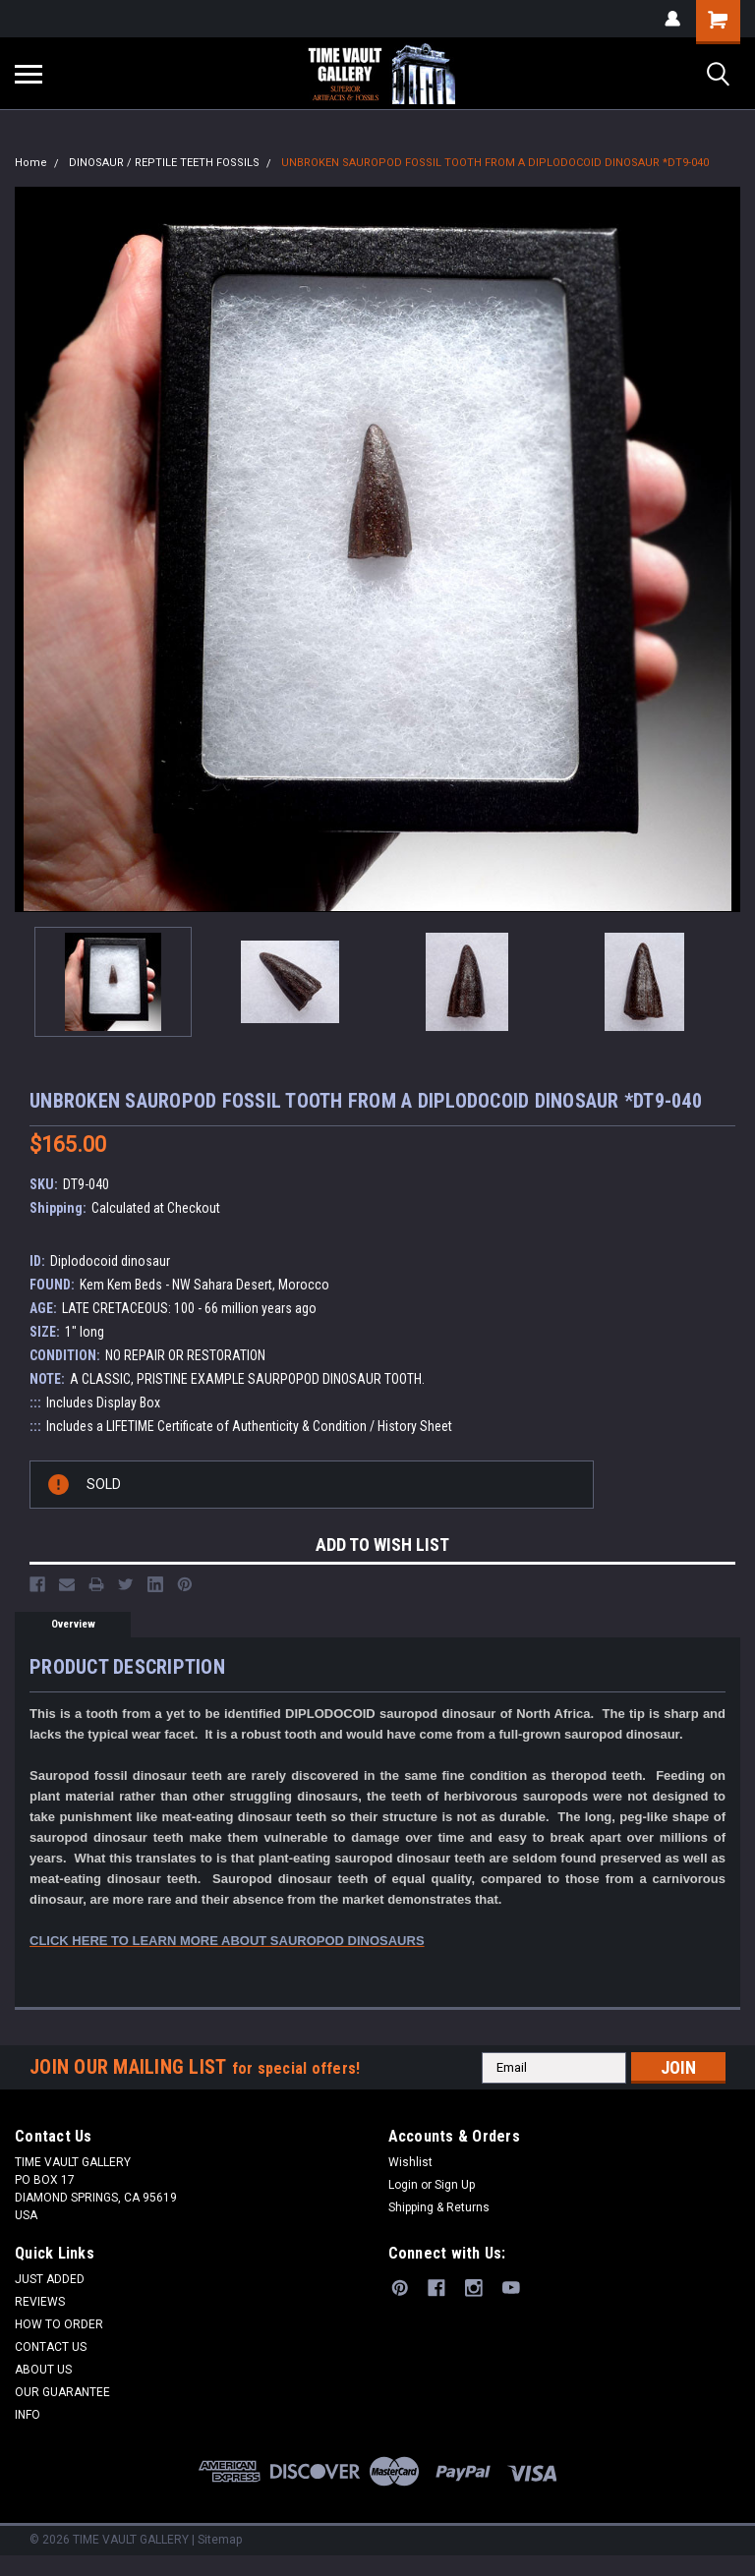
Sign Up (455, 2185)
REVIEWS (40, 2302)
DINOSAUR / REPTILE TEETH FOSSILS (164, 162)
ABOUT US (43, 2369)
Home (31, 162)
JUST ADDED (50, 2279)
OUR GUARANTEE (62, 2392)
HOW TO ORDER (59, 2324)
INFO (27, 2415)
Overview (73, 1624)
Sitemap (220, 2540)
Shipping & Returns (439, 2207)
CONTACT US (51, 2347)
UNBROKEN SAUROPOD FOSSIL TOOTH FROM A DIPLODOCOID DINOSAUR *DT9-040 (495, 162)
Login (403, 2185)
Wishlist (410, 2162)
